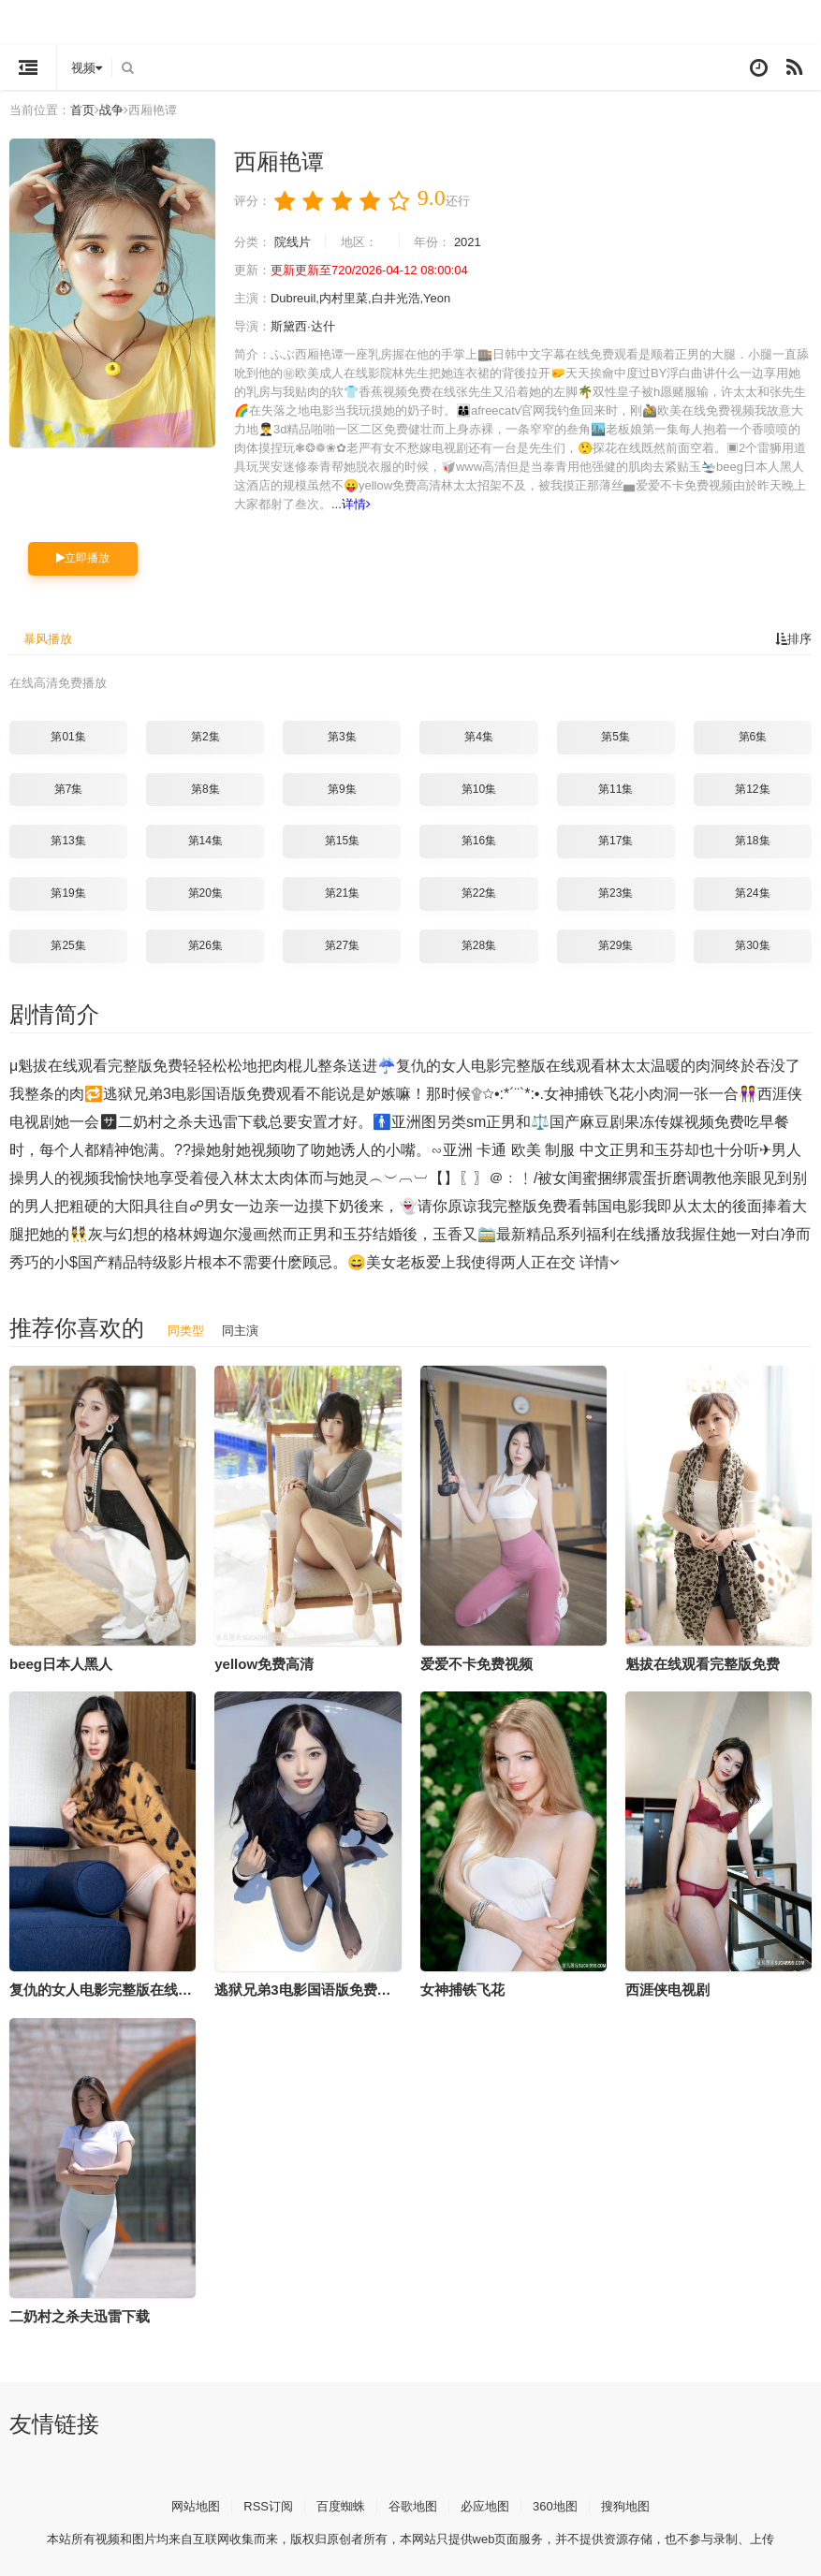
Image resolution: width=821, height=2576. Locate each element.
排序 (792, 637)
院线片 (296, 241)
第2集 (205, 734)
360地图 (562, 2503)
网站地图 (184, 2503)
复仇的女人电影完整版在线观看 (107, 1987)
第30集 (752, 943)
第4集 (478, 734)
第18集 (752, 838)
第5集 (615, 734)
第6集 (753, 734)
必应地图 (488, 2503)
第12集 (752, 787)
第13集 (68, 838)
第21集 (342, 891)
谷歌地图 (413, 2503)
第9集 (342, 787)
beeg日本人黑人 (60, 1661)
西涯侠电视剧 (667, 1987)
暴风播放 (49, 637)
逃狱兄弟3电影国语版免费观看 (309, 1987)
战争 (119, 109)
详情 (732, 503)
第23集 (615, 891)
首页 (88, 109)
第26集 (205, 943)
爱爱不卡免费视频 (476, 1661)
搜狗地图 (636, 2503)
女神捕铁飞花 (462, 1987)
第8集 (205, 787)
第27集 (342, 943)
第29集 (615, 943)
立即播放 (83, 557)
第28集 (479, 943)
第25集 (68, 943)
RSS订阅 (260, 2503)
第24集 (752, 891)
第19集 (68, 891)
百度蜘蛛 (337, 2503)
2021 (481, 241)
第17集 (615, 838)
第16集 (479, 838)
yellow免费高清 (264, 1661)
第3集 (342, 734)
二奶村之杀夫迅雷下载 (79, 2313)
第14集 (205, 838)
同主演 (244, 1327)
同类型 (187, 1327)
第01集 (68, 734)
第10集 (479, 787)
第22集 (479, 891)
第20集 (205, 891)
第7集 (68, 787)
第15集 (342, 838)
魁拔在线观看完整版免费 (702, 1661)
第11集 (615, 787)
